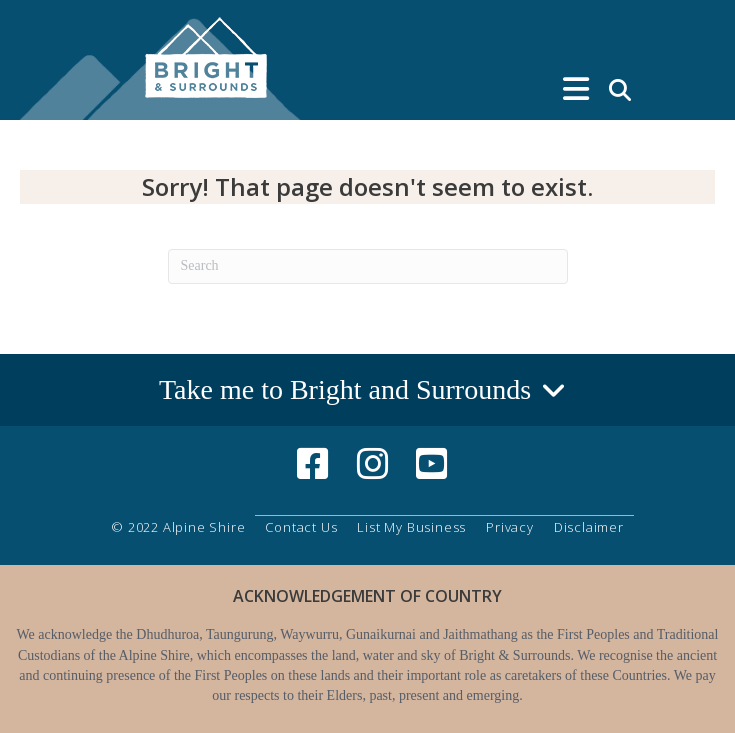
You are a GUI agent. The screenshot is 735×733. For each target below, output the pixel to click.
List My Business (411, 527)
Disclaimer (589, 527)
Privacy (510, 527)
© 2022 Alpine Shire (178, 527)
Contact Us (301, 527)
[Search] (368, 266)
